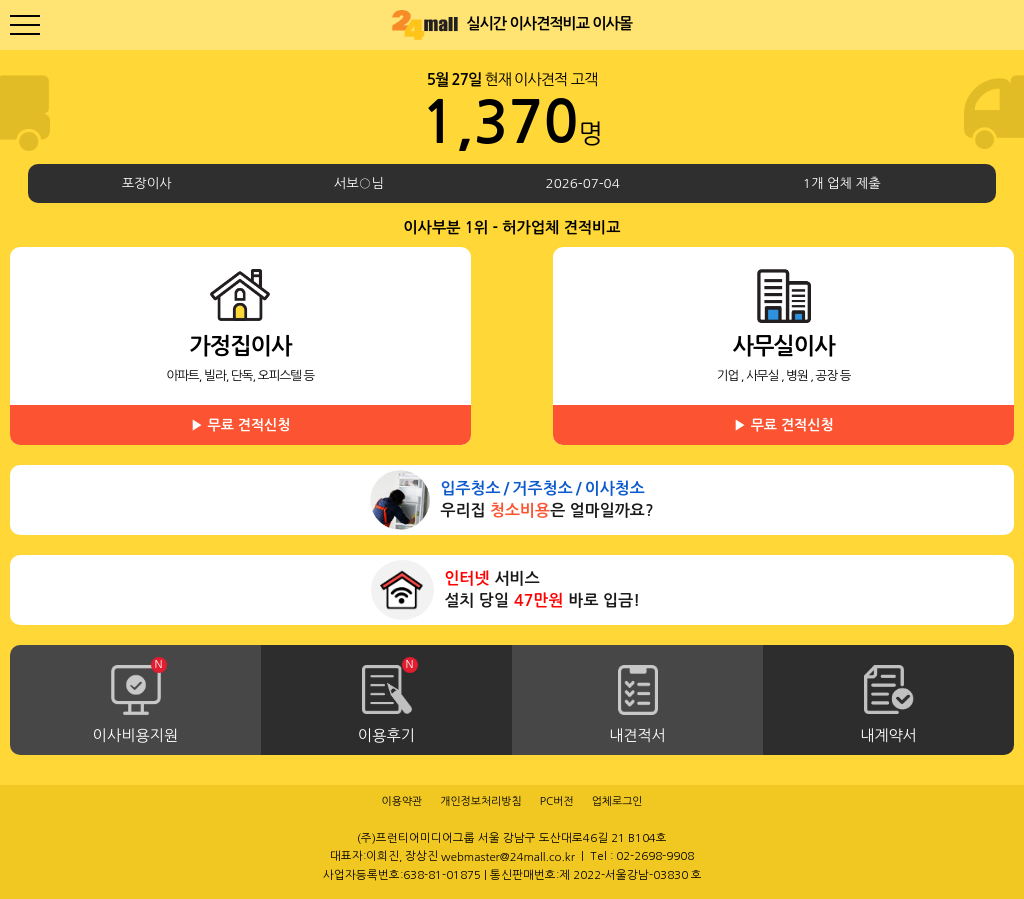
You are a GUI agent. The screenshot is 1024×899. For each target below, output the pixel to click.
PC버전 (557, 801)
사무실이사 (783, 390)
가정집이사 (240, 390)
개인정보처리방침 (480, 801)
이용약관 (401, 801)
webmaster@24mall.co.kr (508, 857)
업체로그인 (617, 801)
